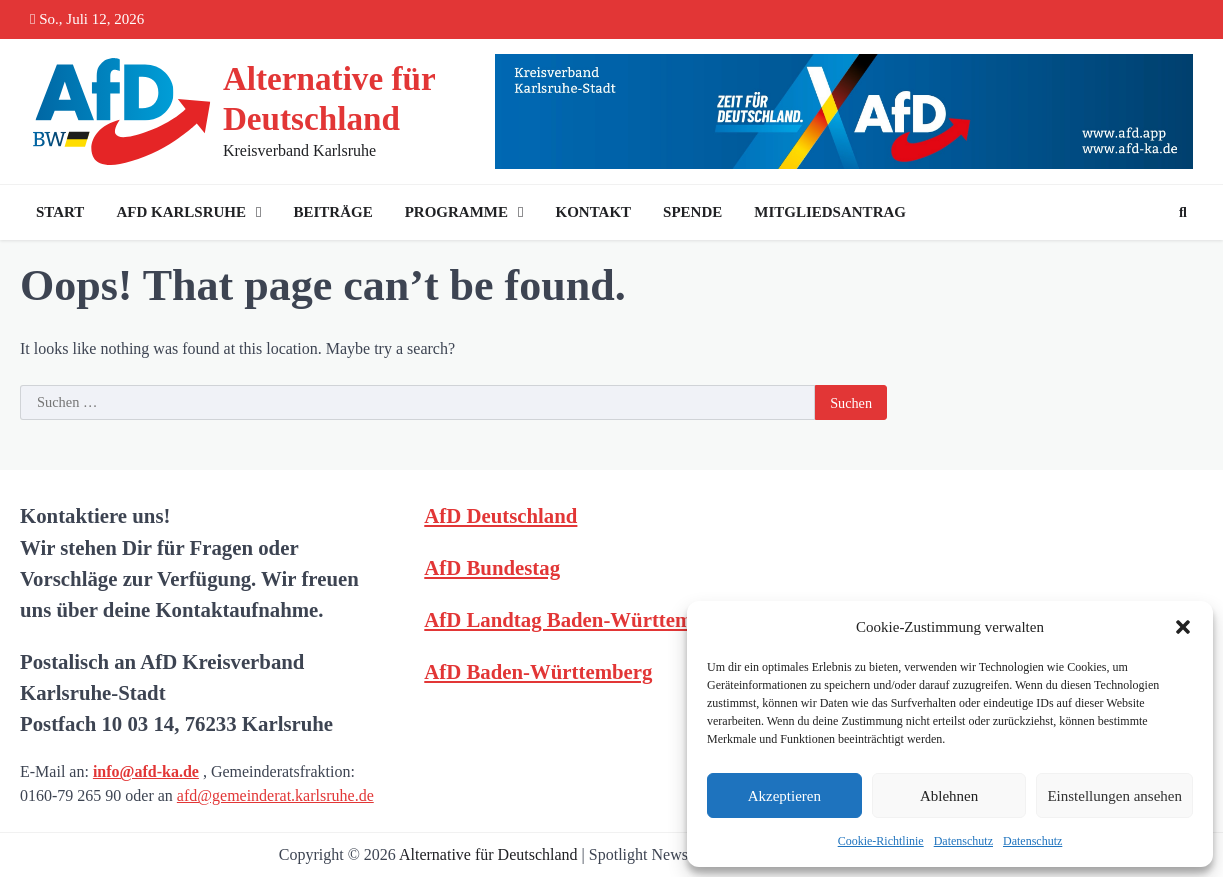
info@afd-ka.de (146, 771)
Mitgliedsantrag (830, 212)
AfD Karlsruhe (181, 212)
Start (60, 212)
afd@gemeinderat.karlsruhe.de (275, 795)
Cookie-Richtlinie (881, 841)
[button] (1183, 627)
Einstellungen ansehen (1114, 796)
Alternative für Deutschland (488, 854)
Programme (456, 212)
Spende (692, 212)
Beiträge (332, 212)
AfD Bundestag (492, 567)
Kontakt (594, 212)
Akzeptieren (784, 796)
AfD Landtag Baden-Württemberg (578, 619)
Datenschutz (963, 841)
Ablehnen (949, 796)
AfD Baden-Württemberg (538, 671)
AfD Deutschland (500, 515)
